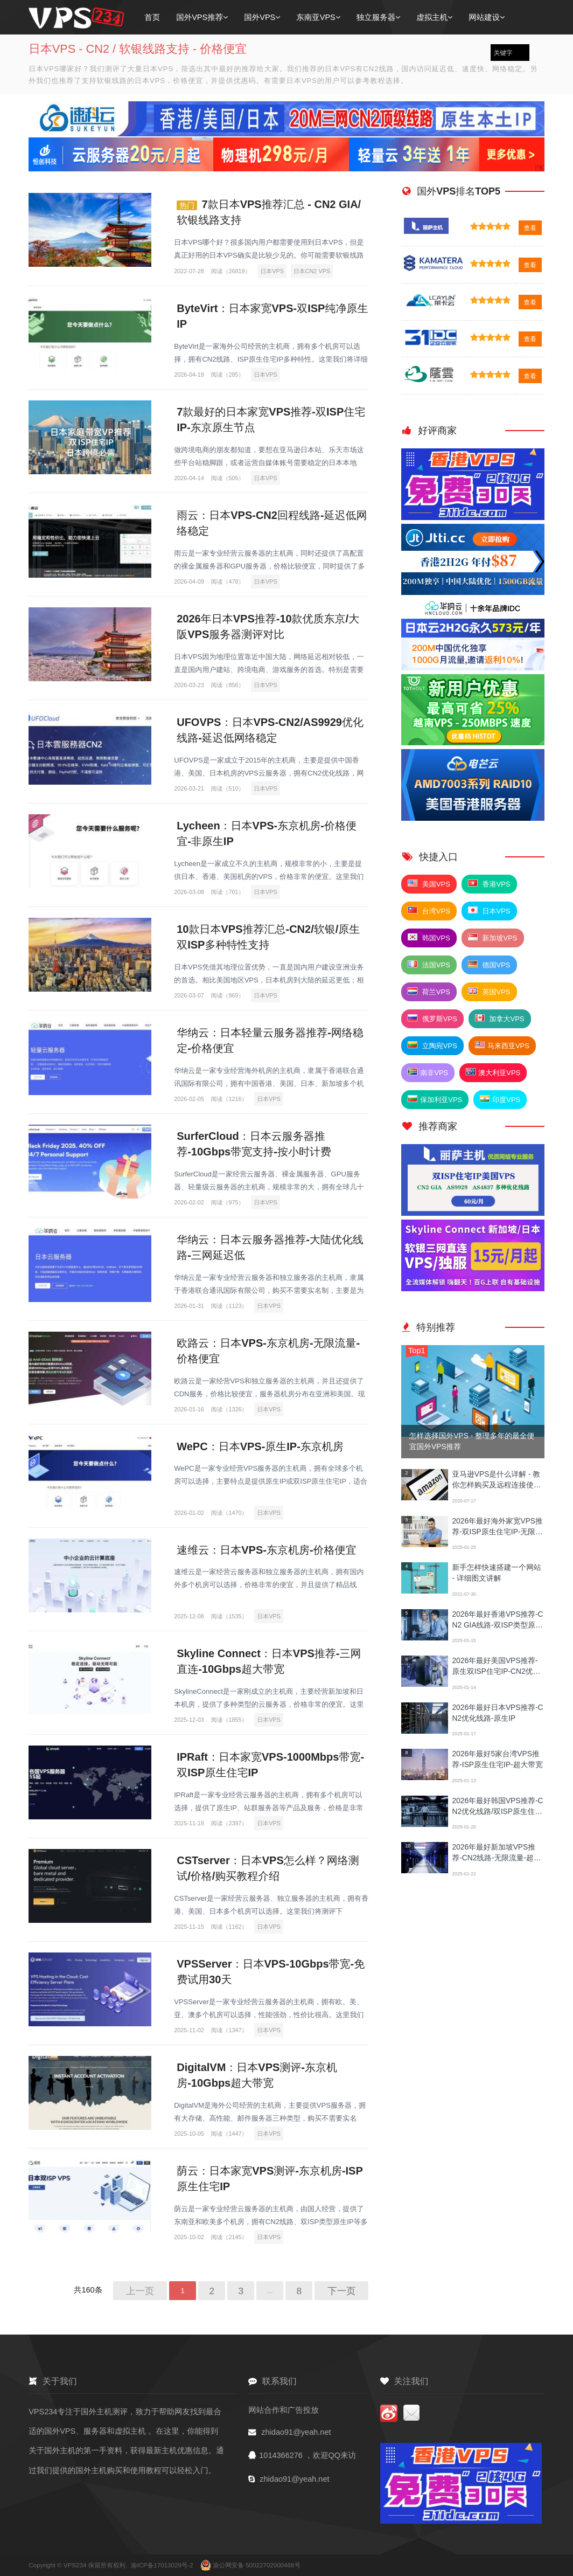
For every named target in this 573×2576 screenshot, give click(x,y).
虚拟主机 (434, 17)
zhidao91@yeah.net (296, 2432)
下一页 (341, 2291)
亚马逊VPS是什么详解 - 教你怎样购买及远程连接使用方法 (496, 1480)
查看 (530, 227)
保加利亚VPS (435, 1099)
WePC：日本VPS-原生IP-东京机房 (260, 1446)
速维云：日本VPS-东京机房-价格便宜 (266, 1550)
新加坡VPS (493, 937)
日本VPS (271, 271)
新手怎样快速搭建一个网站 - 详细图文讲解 (496, 1572)
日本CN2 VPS (312, 271)
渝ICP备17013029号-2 (163, 2564)
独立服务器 (379, 17)
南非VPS (428, 1072)
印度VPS (500, 1099)
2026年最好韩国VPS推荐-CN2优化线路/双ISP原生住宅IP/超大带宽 (498, 1807)
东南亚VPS (318, 17)
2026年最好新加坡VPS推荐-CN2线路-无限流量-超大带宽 (496, 1853)
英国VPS (489, 991)
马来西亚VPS (502, 1045)
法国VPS (429, 964)
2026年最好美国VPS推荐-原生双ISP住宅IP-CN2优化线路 (496, 1667)
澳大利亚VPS (493, 1072)
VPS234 (76, 2564)
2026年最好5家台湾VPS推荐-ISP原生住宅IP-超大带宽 (497, 1759)
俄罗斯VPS (432, 1018)
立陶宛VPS (432, 1045)
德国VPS (489, 964)
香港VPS (489, 884)
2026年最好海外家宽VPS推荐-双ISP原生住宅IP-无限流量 (497, 1527)
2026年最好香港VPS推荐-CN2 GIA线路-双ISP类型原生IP (497, 1620)
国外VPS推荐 (202, 17)
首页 (152, 17)
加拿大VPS (500, 1018)
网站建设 (487, 17)
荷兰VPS (429, 991)
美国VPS (429, 884)
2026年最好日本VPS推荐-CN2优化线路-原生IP (497, 1713)
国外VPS (262, 17)
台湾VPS (429, 910)
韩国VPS (429, 937)
